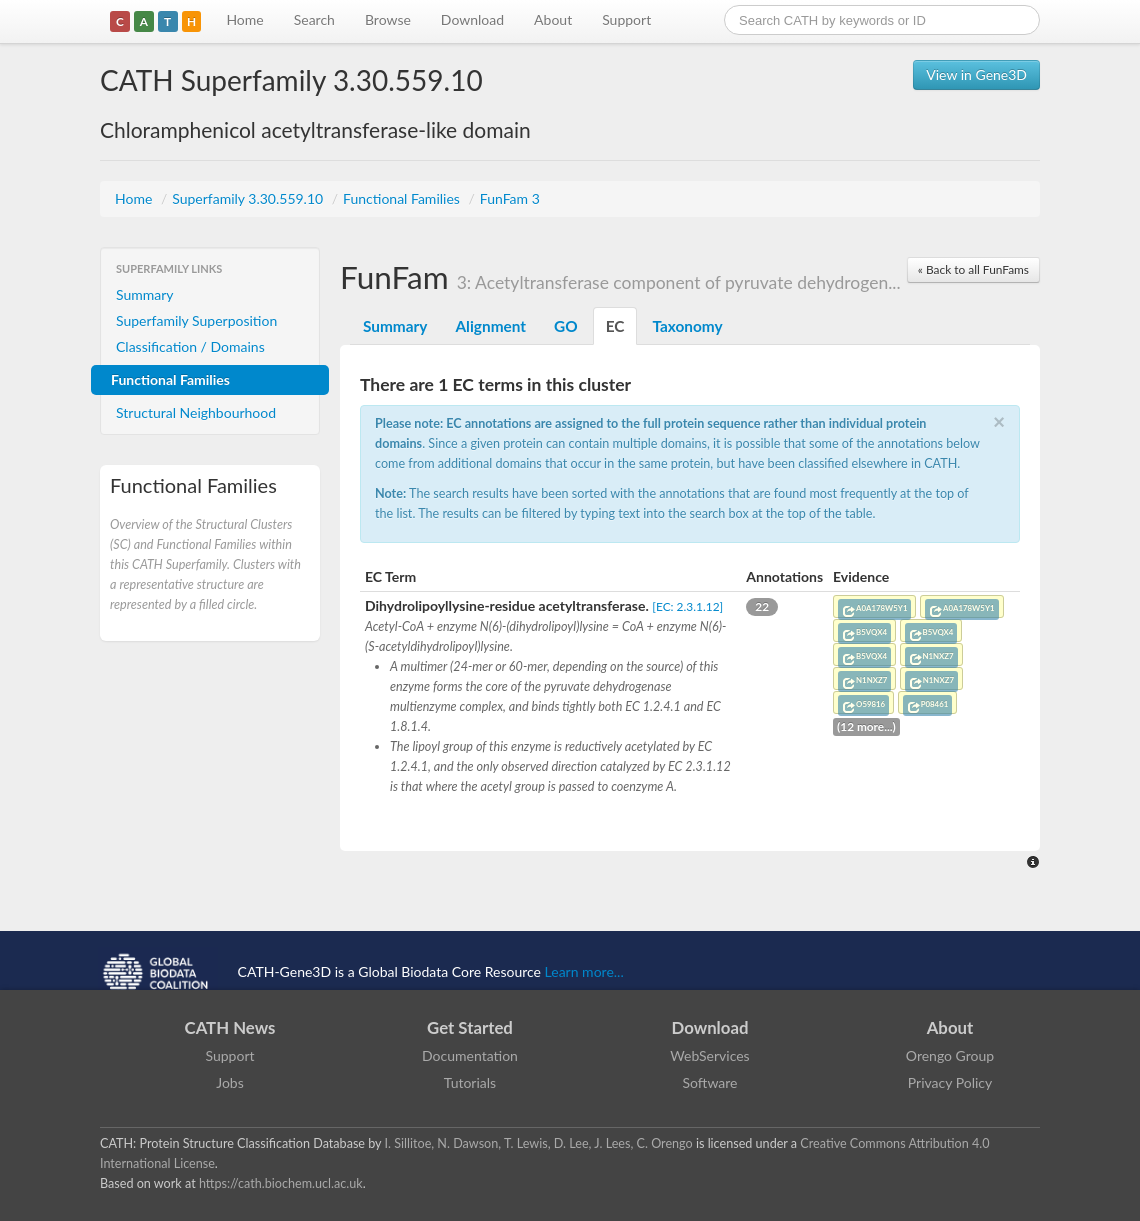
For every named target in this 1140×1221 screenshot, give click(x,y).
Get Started (470, 1027)
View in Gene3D (976, 74)
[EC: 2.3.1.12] (687, 606)
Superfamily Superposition (196, 320)
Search (314, 19)
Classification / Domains (190, 346)
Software (710, 1082)
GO (566, 326)
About (553, 19)
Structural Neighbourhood (196, 412)
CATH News (230, 1027)
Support (626, 19)
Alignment (490, 326)
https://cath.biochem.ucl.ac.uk (281, 1183)
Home (244, 19)
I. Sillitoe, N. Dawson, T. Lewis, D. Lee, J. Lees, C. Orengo (539, 1143)
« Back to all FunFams (973, 269)
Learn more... (584, 971)
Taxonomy (687, 326)
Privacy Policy (950, 1082)
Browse (388, 19)
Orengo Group (950, 1055)
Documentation (470, 1055)
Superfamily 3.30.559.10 (249, 198)
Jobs (230, 1082)
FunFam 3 (510, 198)
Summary (145, 294)
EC (615, 326)
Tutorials (470, 1082)
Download (472, 19)
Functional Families (403, 198)
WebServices (709, 1055)
